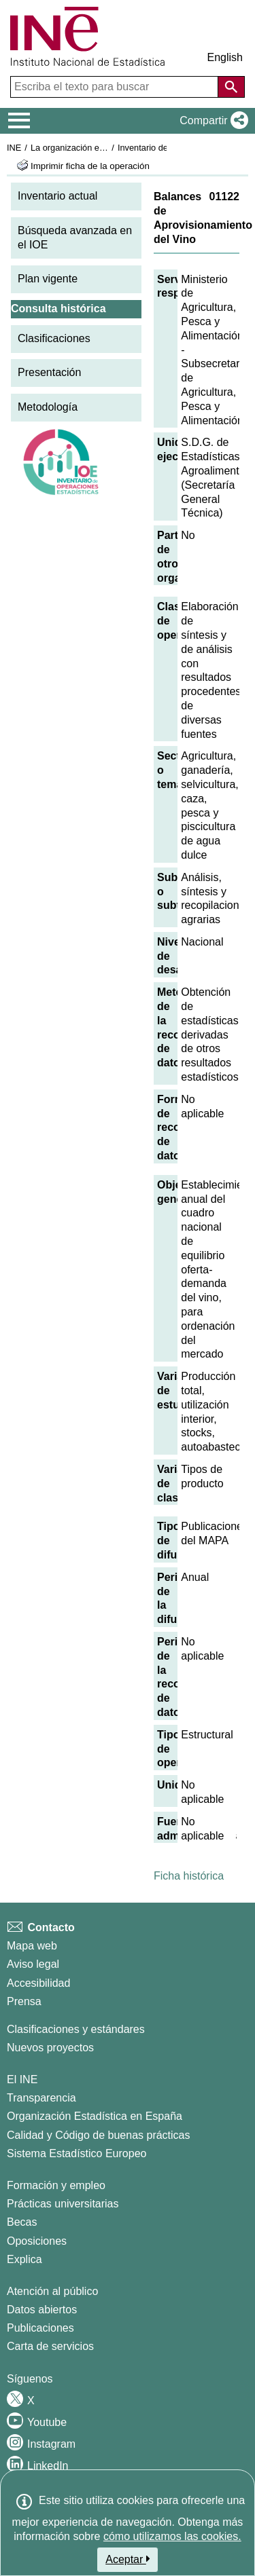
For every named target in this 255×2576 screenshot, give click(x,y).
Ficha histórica (189, 1876)
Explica (24, 2259)
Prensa (24, 2001)
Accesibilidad (38, 1983)
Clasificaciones (54, 338)
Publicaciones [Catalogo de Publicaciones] (40, 2328)
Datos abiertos (42, 2309)
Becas (22, 2222)
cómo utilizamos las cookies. (172, 2536)
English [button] (225, 57)
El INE (22, 2079)
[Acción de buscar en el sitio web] (231, 87)
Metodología (48, 407)
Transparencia (41, 2098)
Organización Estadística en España (94, 2116)
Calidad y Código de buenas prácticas (98, 2135)
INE (14, 148)
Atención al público (52, 2291)
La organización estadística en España (105, 148)
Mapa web (32, 1946)
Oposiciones (37, 2241)
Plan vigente (48, 278)
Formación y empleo (56, 2185)
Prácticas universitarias (63, 2203)
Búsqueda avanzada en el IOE (75, 237)
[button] (211, 121)
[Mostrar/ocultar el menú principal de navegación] (19, 121)
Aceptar (127, 2559)
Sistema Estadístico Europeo (76, 2153)
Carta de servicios (50, 2346)
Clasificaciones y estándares (76, 2029)
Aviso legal (33, 1964)
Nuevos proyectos (50, 2047)
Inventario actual (57, 196)
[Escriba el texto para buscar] (115, 87)
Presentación (49, 372)
